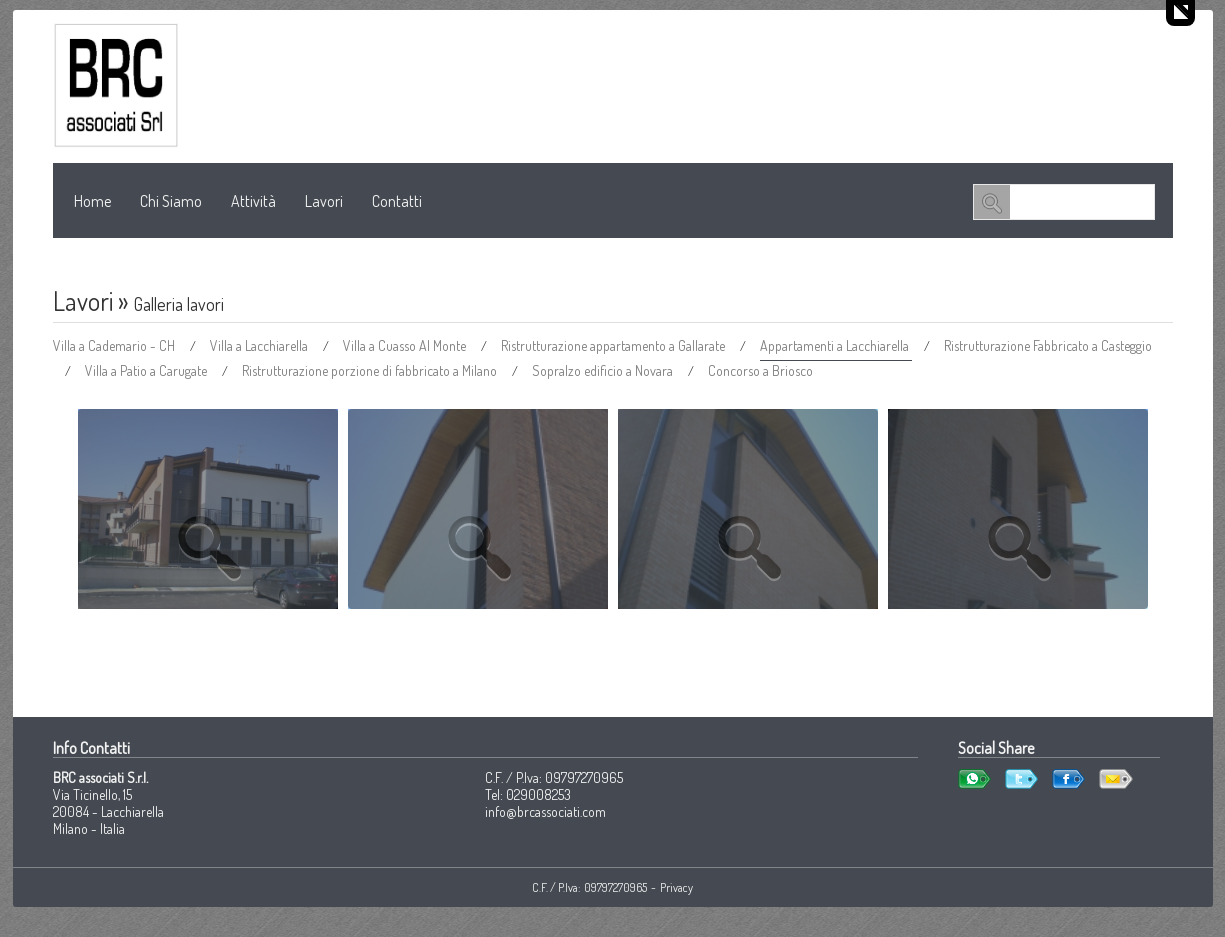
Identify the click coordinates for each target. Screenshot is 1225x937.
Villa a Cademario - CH (115, 345)
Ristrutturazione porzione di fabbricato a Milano (371, 370)
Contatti (397, 201)
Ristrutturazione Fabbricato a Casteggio (1048, 345)
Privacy (676, 887)
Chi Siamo (171, 201)
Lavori (324, 201)
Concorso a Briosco (760, 370)
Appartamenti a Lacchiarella (836, 345)
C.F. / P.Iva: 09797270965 (589, 887)
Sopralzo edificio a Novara (604, 370)
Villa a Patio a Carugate (147, 370)
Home (92, 201)
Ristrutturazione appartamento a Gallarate (614, 345)
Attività (253, 201)
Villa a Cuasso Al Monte (406, 345)
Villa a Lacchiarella (260, 345)
